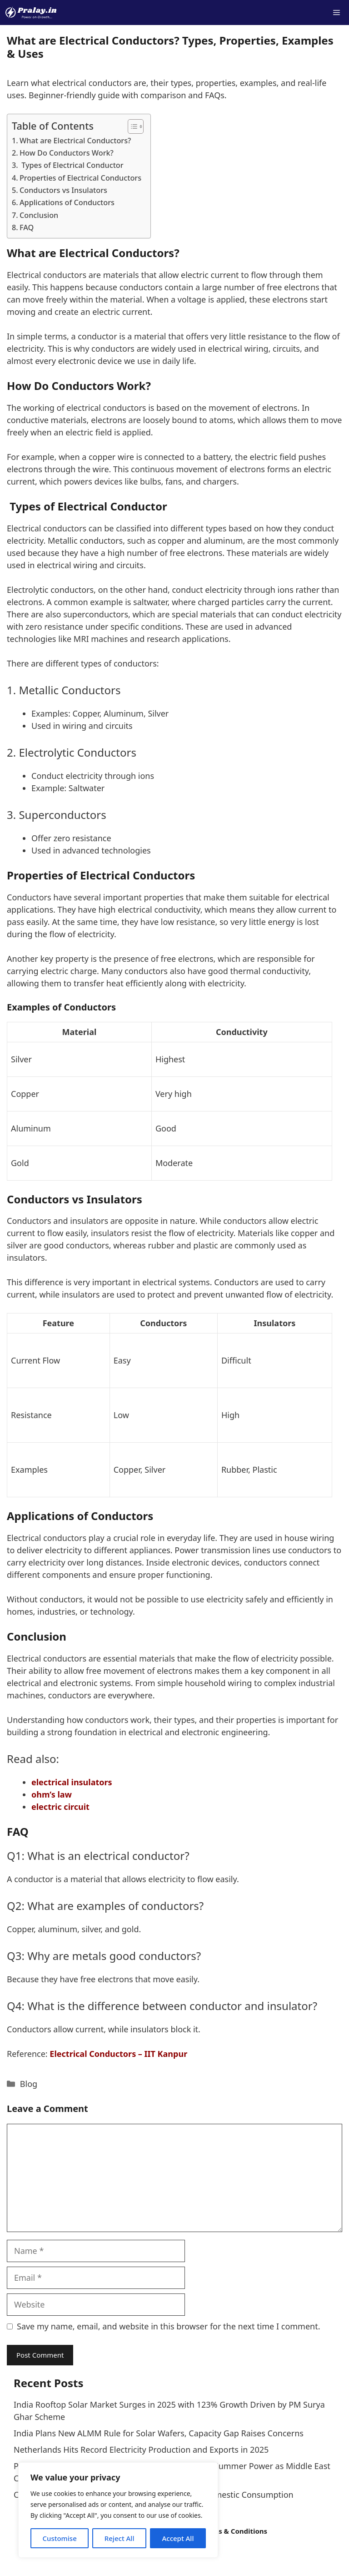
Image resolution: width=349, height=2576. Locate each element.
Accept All (178, 2538)
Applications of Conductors (67, 202)
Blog (28, 2083)
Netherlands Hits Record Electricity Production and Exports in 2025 (141, 2449)
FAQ (27, 227)
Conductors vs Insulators (63, 190)
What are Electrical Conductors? (75, 141)
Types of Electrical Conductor (72, 165)
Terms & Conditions (234, 2531)
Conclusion (39, 215)
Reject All (120, 2538)
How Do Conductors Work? (67, 153)
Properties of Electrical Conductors (80, 178)
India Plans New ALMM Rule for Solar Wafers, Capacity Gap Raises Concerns (159, 2433)
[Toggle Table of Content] (131, 126)
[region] (118, 2510)
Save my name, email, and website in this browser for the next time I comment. (168, 2326)
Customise (59, 2538)
